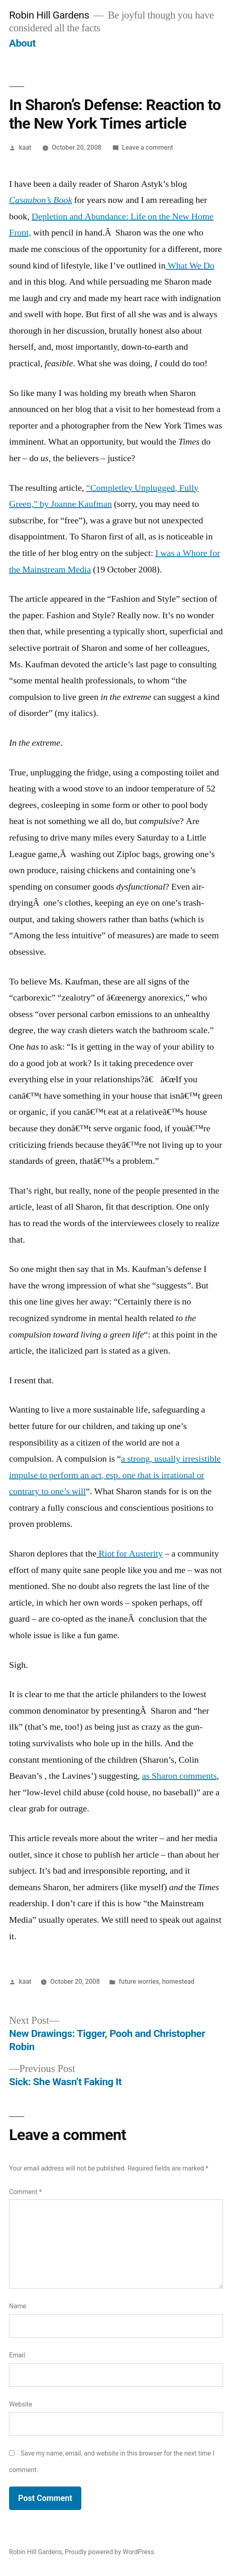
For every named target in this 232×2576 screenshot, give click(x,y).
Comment (25, 2192)
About (22, 43)
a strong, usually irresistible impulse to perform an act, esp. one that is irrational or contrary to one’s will (115, 1475)
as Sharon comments (179, 1776)
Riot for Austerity (130, 1553)
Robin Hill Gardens (49, 15)
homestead (178, 1981)
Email (17, 2355)
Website (20, 2404)
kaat (25, 147)
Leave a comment (147, 147)
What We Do (190, 265)
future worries (139, 1981)
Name (17, 2306)
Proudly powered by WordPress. (110, 2552)
